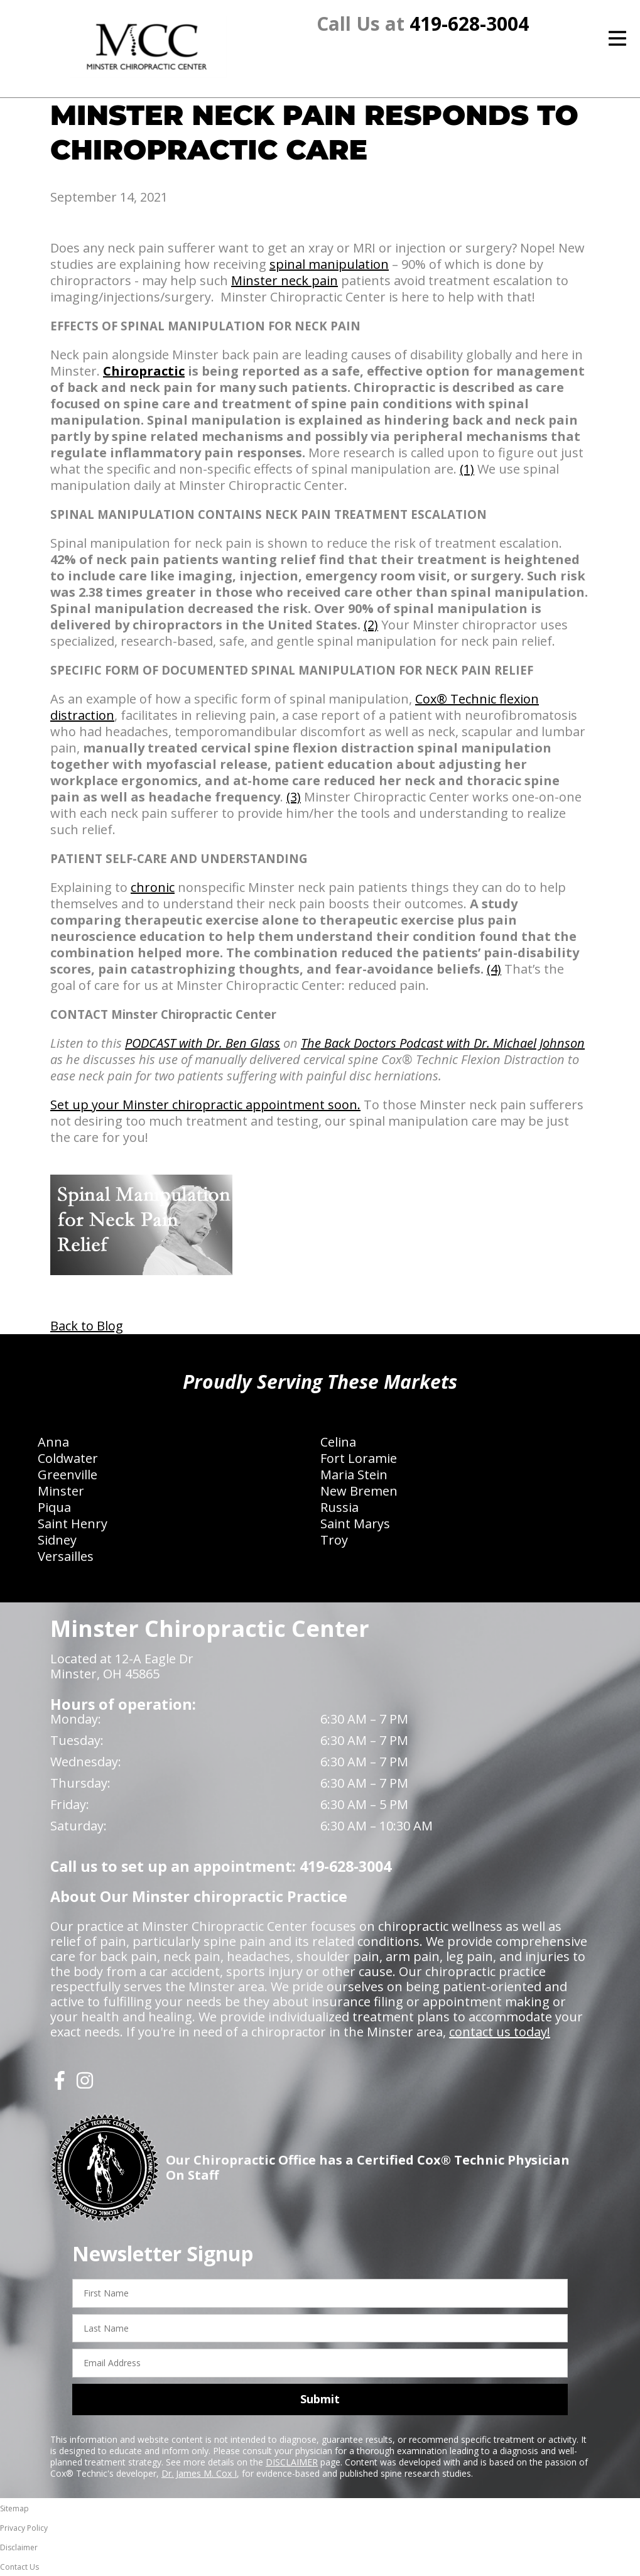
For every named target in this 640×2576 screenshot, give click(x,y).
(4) (494, 968)
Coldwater (68, 1458)
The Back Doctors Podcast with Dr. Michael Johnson (443, 1043)
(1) (467, 468)
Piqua (54, 1507)
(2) (371, 624)
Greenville (67, 1474)
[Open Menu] (617, 38)
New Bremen (359, 1490)
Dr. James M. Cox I (199, 2473)
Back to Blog (86, 1326)
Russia (339, 1507)
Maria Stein (354, 1474)
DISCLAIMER (292, 2462)
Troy (334, 1539)
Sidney (57, 1539)
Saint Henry (72, 1523)
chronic (153, 887)
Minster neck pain (284, 280)
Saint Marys (355, 1523)
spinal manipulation (329, 264)
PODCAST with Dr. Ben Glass (202, 1043)
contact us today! (499, 2031)
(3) (293, 796)
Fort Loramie (358, 1458)
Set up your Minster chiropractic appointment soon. (205, 1104)
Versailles (66, 1556)
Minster (61, 1490)
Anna (53, 1441)
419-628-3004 (469, 23)
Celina (338, 1441)
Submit (320, 2398)
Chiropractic (144, 370)
